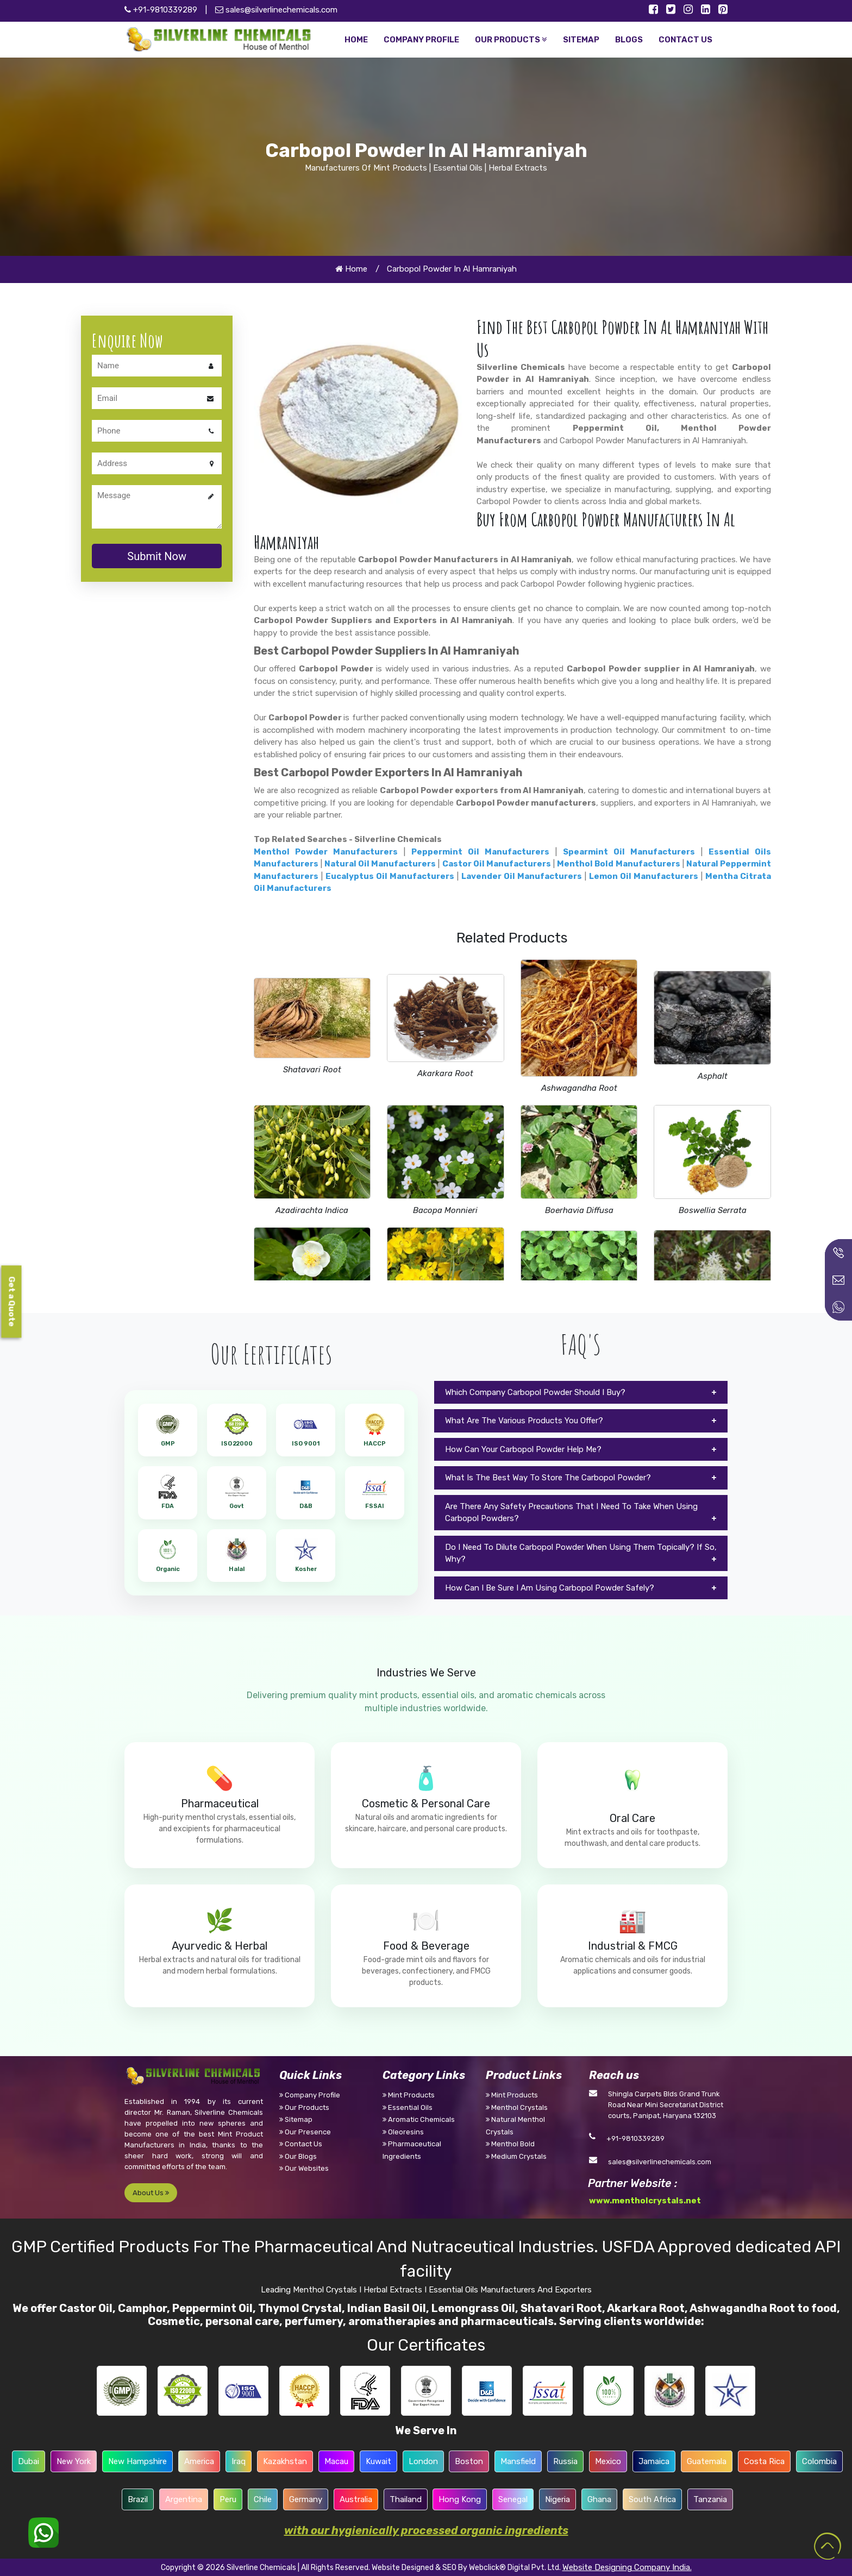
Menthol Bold (510, 2144)
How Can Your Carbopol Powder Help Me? (523, 1449)
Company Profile (309, 2095)
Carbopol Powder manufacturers (526, 803)
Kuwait (378, 2461)
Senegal (513, 2499)
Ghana (599, 2499)
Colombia (819, 2461)
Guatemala (706, 2461)
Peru (228, 2499)
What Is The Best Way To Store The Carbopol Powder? (548, 1477)
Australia (356, 2499)
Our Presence (305, 2132)
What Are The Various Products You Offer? (524, 1420)
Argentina (183, 2499)
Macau (336, 2461)
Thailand (406, 2499)
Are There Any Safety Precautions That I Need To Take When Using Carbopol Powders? (571, 1512)
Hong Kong (459, 2499)
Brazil (138, 2499)
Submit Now (156, 556)
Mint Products (409, 2095)
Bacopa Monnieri (445, 1210)
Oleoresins (403, 2132)
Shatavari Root (312, 1070)
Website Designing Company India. (627, 2567)
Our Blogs (298, 2156)
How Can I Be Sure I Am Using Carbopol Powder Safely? (549, 1588)
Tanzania (710, 2499)
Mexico (608, 2461)
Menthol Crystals (517, 2107)
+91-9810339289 (635, 2138)
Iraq (238, 2461)
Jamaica (653, 2461)
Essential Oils (408, 2107)
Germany (305, 2499)
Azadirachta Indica (311, 1210)
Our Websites (304, 2168)
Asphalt (713, 1076)
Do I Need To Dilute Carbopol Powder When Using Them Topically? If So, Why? (581, 1553)
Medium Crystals (516, 2156)
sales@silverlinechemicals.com (276, 10)
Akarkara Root (445, 1073)
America (199, 2461)
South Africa (652, 2499)
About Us (151, 2193)
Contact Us (300, 2144)
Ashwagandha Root (579, 1088)
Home (351, 269)
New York (74, 2461)
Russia (565, 2461)
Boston (469, 2461)
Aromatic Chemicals (419, 2119)
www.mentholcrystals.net (645, 2201)
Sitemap (295, 2119)
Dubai (28, 2461)
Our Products (304, 2107)
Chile (263, 2499)
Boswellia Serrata (713, 1210)
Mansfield (518, 2461)
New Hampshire (137, 2461)
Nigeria (557, 2499)
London (423, 2461)
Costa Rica (764, 2461)
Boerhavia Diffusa (579, 1210)
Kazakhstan (285, 2461)
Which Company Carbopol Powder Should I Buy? (535, 1392)
